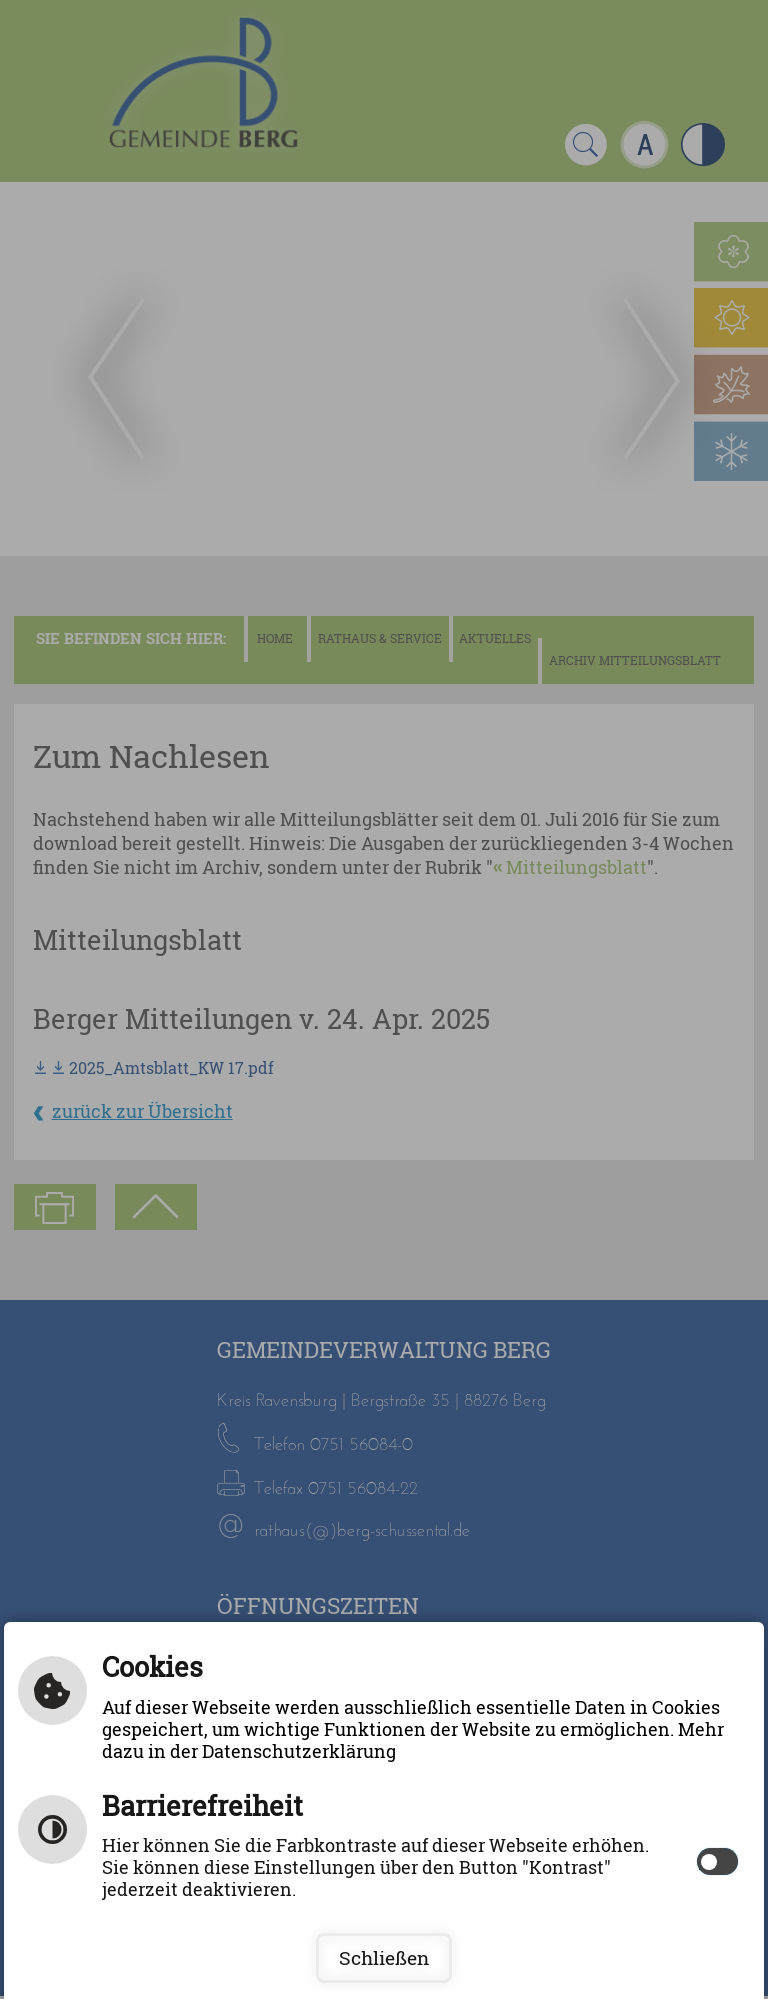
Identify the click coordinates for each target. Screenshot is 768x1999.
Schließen (384, 1958)
